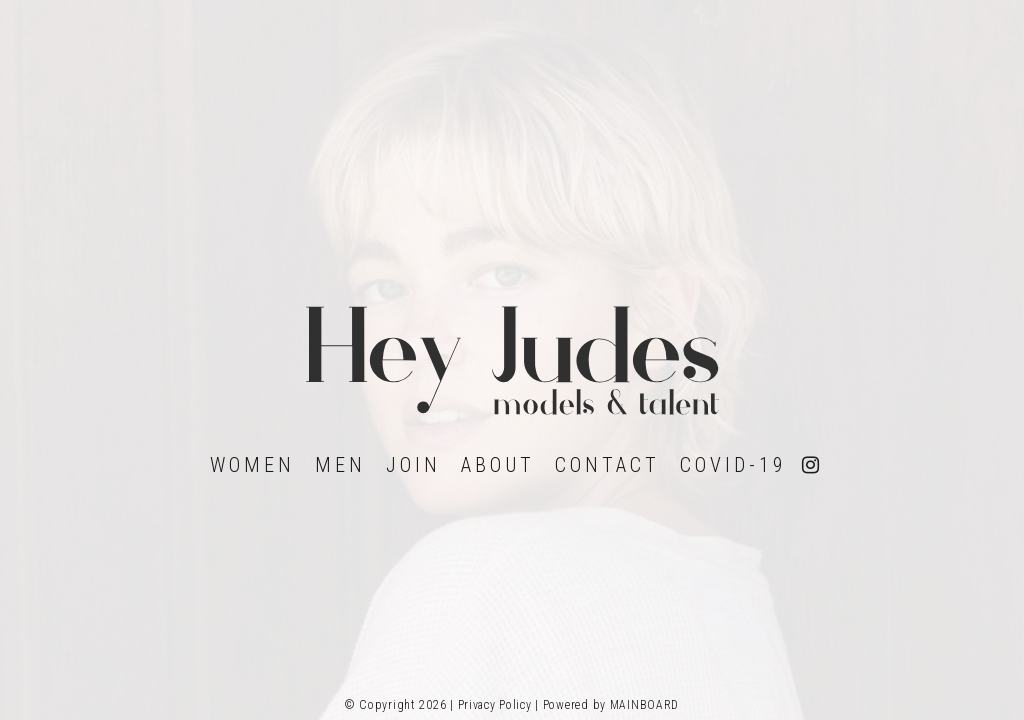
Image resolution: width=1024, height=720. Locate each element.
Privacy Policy (495, 705)
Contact (607, 464)
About (498, 464)
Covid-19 (733, 464)
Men (340, 464)
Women (252, 464)
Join (413, 464)
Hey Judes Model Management (512, 360)
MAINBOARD (644, 705)
